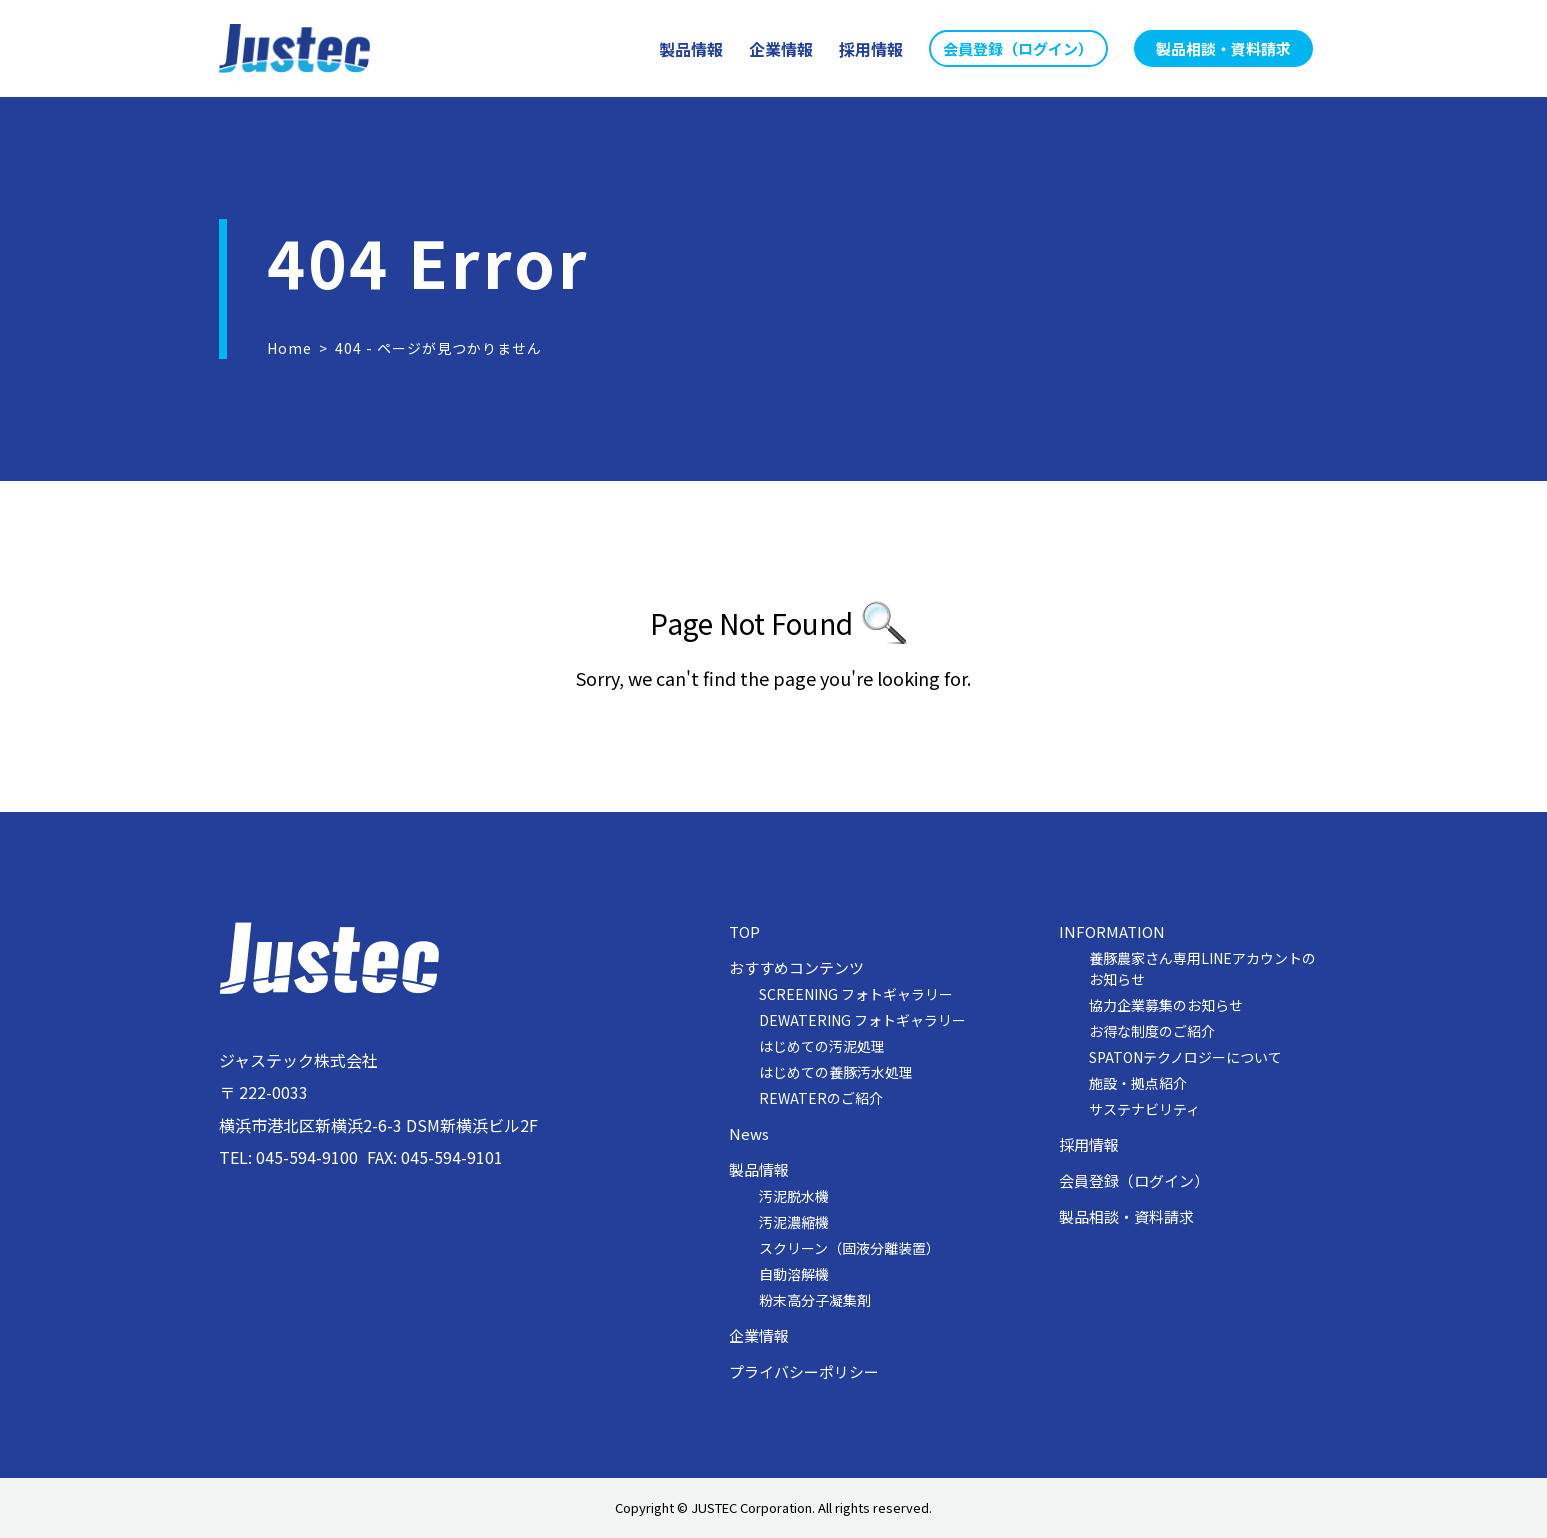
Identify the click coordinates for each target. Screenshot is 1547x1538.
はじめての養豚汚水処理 (836, 1072)
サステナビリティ (1144, 1109)
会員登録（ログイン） (1134, 1181)
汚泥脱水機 (794, 1196)
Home (289, 348)
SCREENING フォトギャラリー (856, 994)
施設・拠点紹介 (1138, 1083)
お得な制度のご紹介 (1152, 1031)
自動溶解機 (794, 1274)
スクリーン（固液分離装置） (849, 1248)
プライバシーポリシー (804, 1372)
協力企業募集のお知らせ (1166, 1005)
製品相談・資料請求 (1126, 1217)
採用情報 (1089, 1145)
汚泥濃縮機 (794, 1222)
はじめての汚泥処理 (822, 1046)
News (749, 1134)
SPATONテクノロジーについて (1185, 1057)
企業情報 (759, 1336)
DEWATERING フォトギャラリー (862, 1020)
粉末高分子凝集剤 (815, 1300)
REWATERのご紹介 (821, 1098)
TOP (744, 932)
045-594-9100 (307, 1157)
